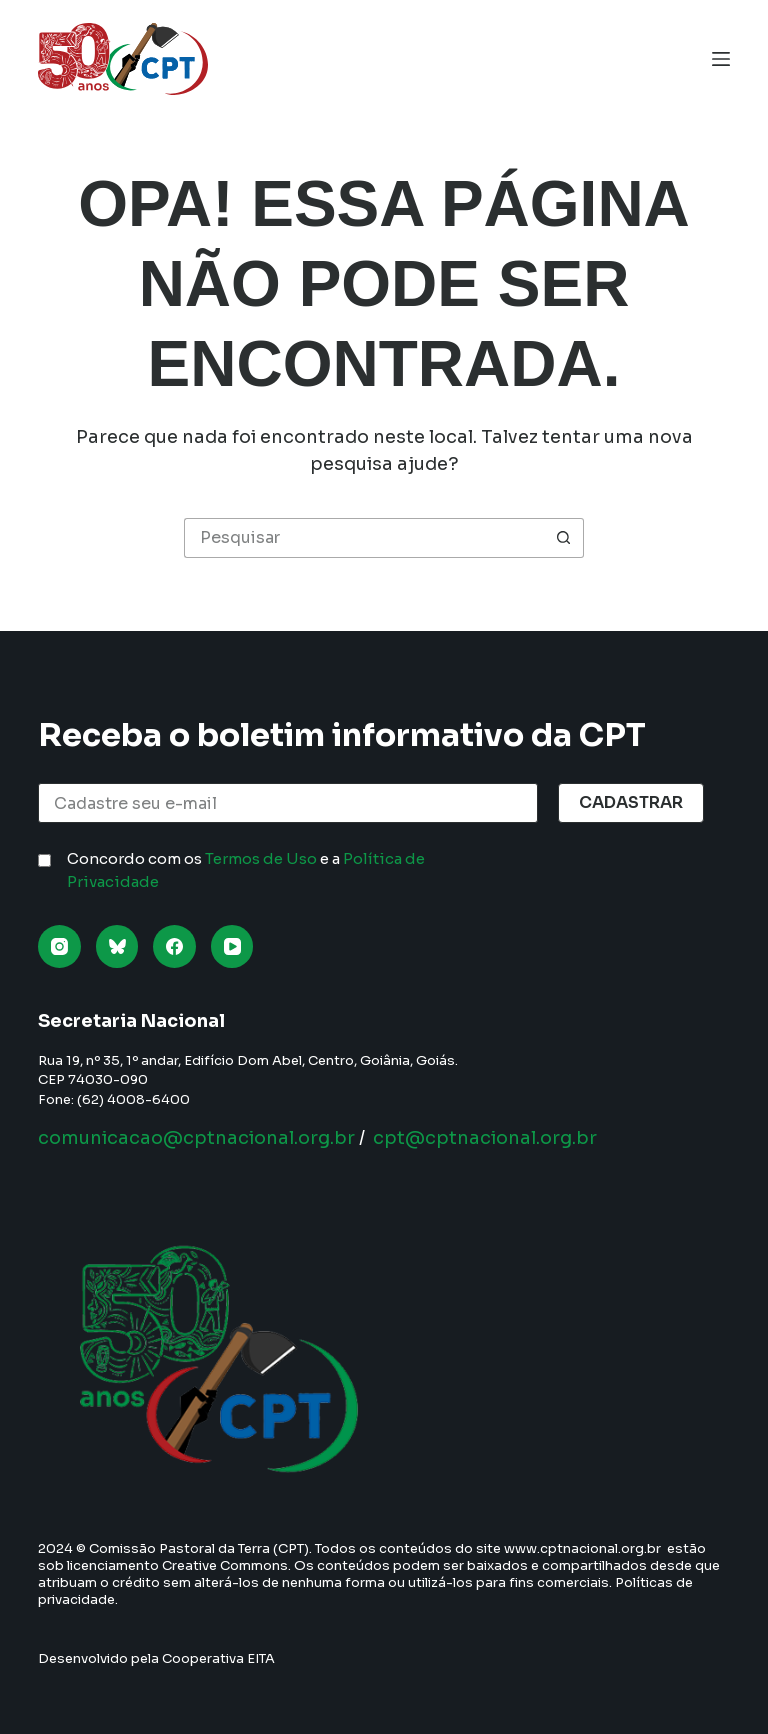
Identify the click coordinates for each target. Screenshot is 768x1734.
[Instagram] (59, 946)
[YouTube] (232, 946)
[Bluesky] (117, 946)
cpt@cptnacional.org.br (485, 1138)
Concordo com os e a (246, 870)
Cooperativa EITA (218, 1658)
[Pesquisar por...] (364, 538)
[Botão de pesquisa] (564, 538)
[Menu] (721, 59)
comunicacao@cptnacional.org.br (196, 1138)
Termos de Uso (261, 858)
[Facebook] (174, 946)
